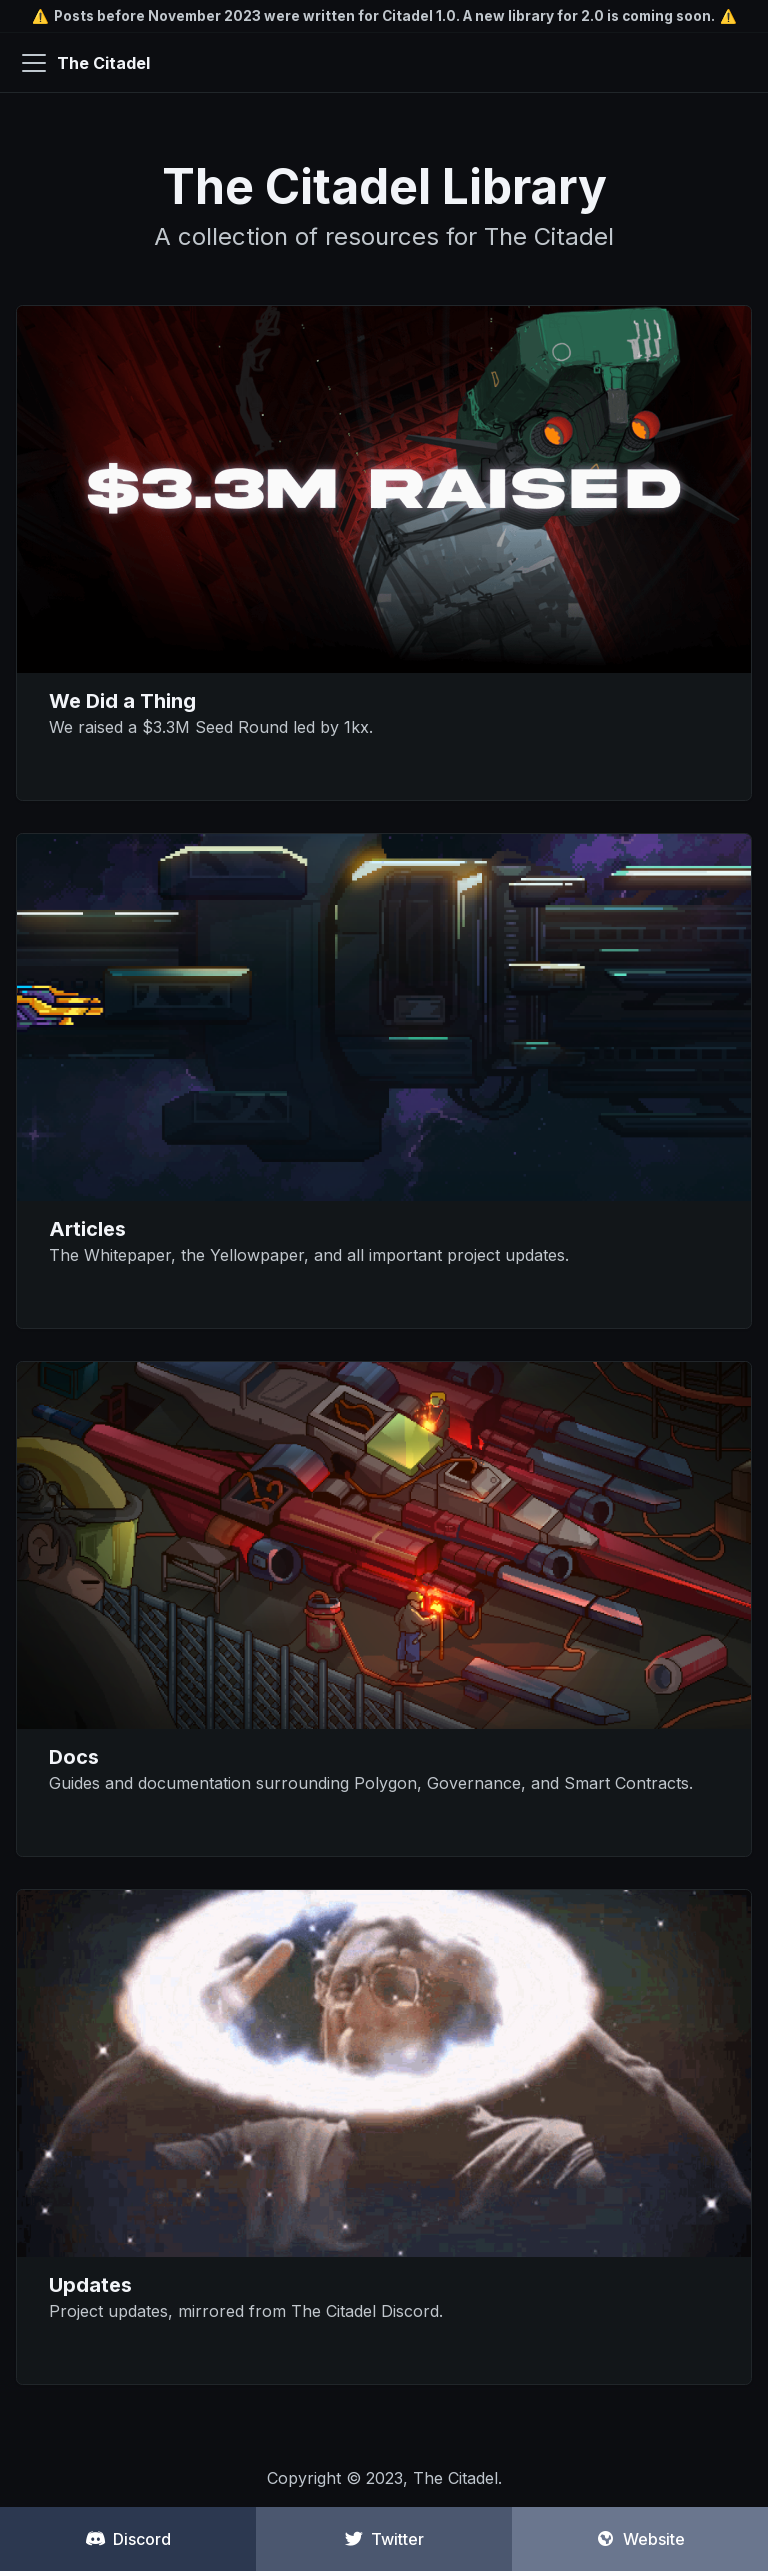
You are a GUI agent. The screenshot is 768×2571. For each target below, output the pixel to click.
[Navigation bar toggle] (34, 63)
